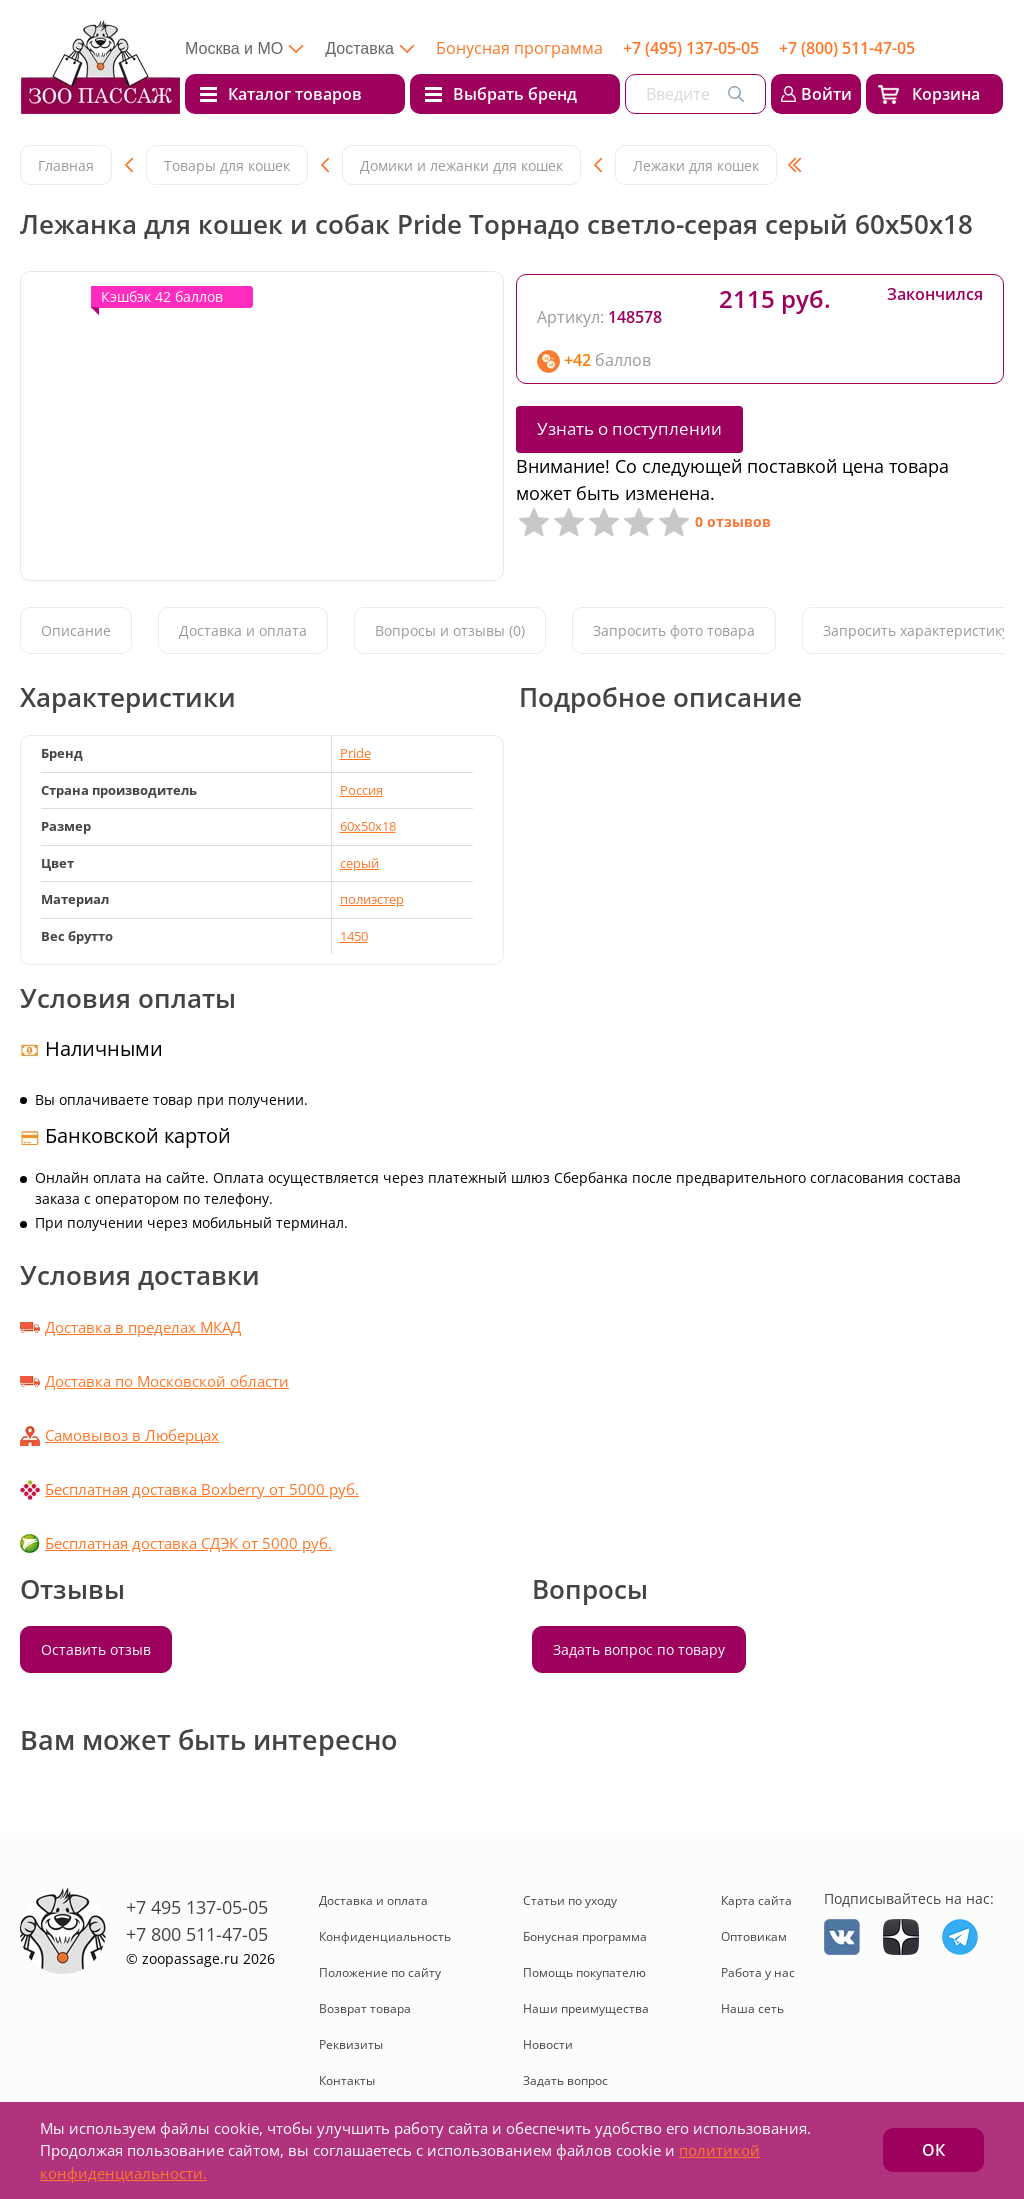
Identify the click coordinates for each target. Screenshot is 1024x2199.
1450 (354, 936)
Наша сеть (752, 2008)
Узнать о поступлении (629, 428)
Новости (548, 2044)
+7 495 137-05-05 (197, 1907)
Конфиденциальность (385, 1936)
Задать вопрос (565, 2080)
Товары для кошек (227, 165)
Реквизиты (351, 2044)
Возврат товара (365, 2008)
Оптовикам (754, 1936)
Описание (76, 630)
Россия (361, 790)
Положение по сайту (380, 1972)
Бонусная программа (519, 48)
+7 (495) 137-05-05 (691, 48)
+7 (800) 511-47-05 (847, 48)
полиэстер (372, 899)
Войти (826, 94)
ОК (933, 2150)
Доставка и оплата (243, 630)
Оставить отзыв (96, 1649)
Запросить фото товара (674, 630)
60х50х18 (368, 826)
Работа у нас (758, 1972)
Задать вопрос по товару (639, 1649)
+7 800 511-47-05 (197, 1934)
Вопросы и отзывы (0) (450, 630)
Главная (66, 165)
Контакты (347, 2080)
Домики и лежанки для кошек (461, 165)
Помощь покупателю (584, 1972)
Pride (355, 753)
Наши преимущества (586, 2008)
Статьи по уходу (570, 1900)
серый (359, 863)
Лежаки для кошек (696, 165)
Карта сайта (756, 1900)
